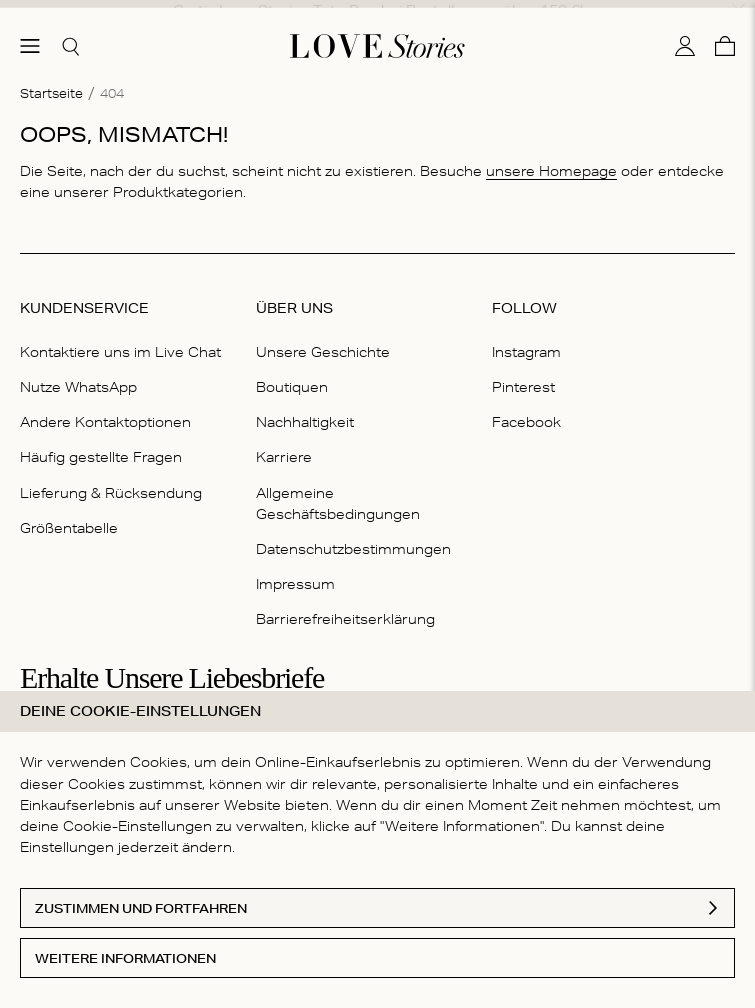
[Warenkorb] (725, 33)
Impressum (295, 570)
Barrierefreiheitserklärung (345, 605)
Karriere (284, 444)
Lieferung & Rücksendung (111, 479)
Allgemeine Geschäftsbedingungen (338, 489)
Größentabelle (69, 514)
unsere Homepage (551, 157)
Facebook (526, 408)
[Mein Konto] (685, 33)
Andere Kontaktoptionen (105, 408)
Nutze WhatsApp (78, 373)
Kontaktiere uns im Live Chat (120, 338)
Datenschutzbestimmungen (353, 535)
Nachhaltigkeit (305, 408)
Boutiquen (292, 373)
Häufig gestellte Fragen (101, 444)
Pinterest (523, 373)
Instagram (526, 338)
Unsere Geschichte (323, 338)
